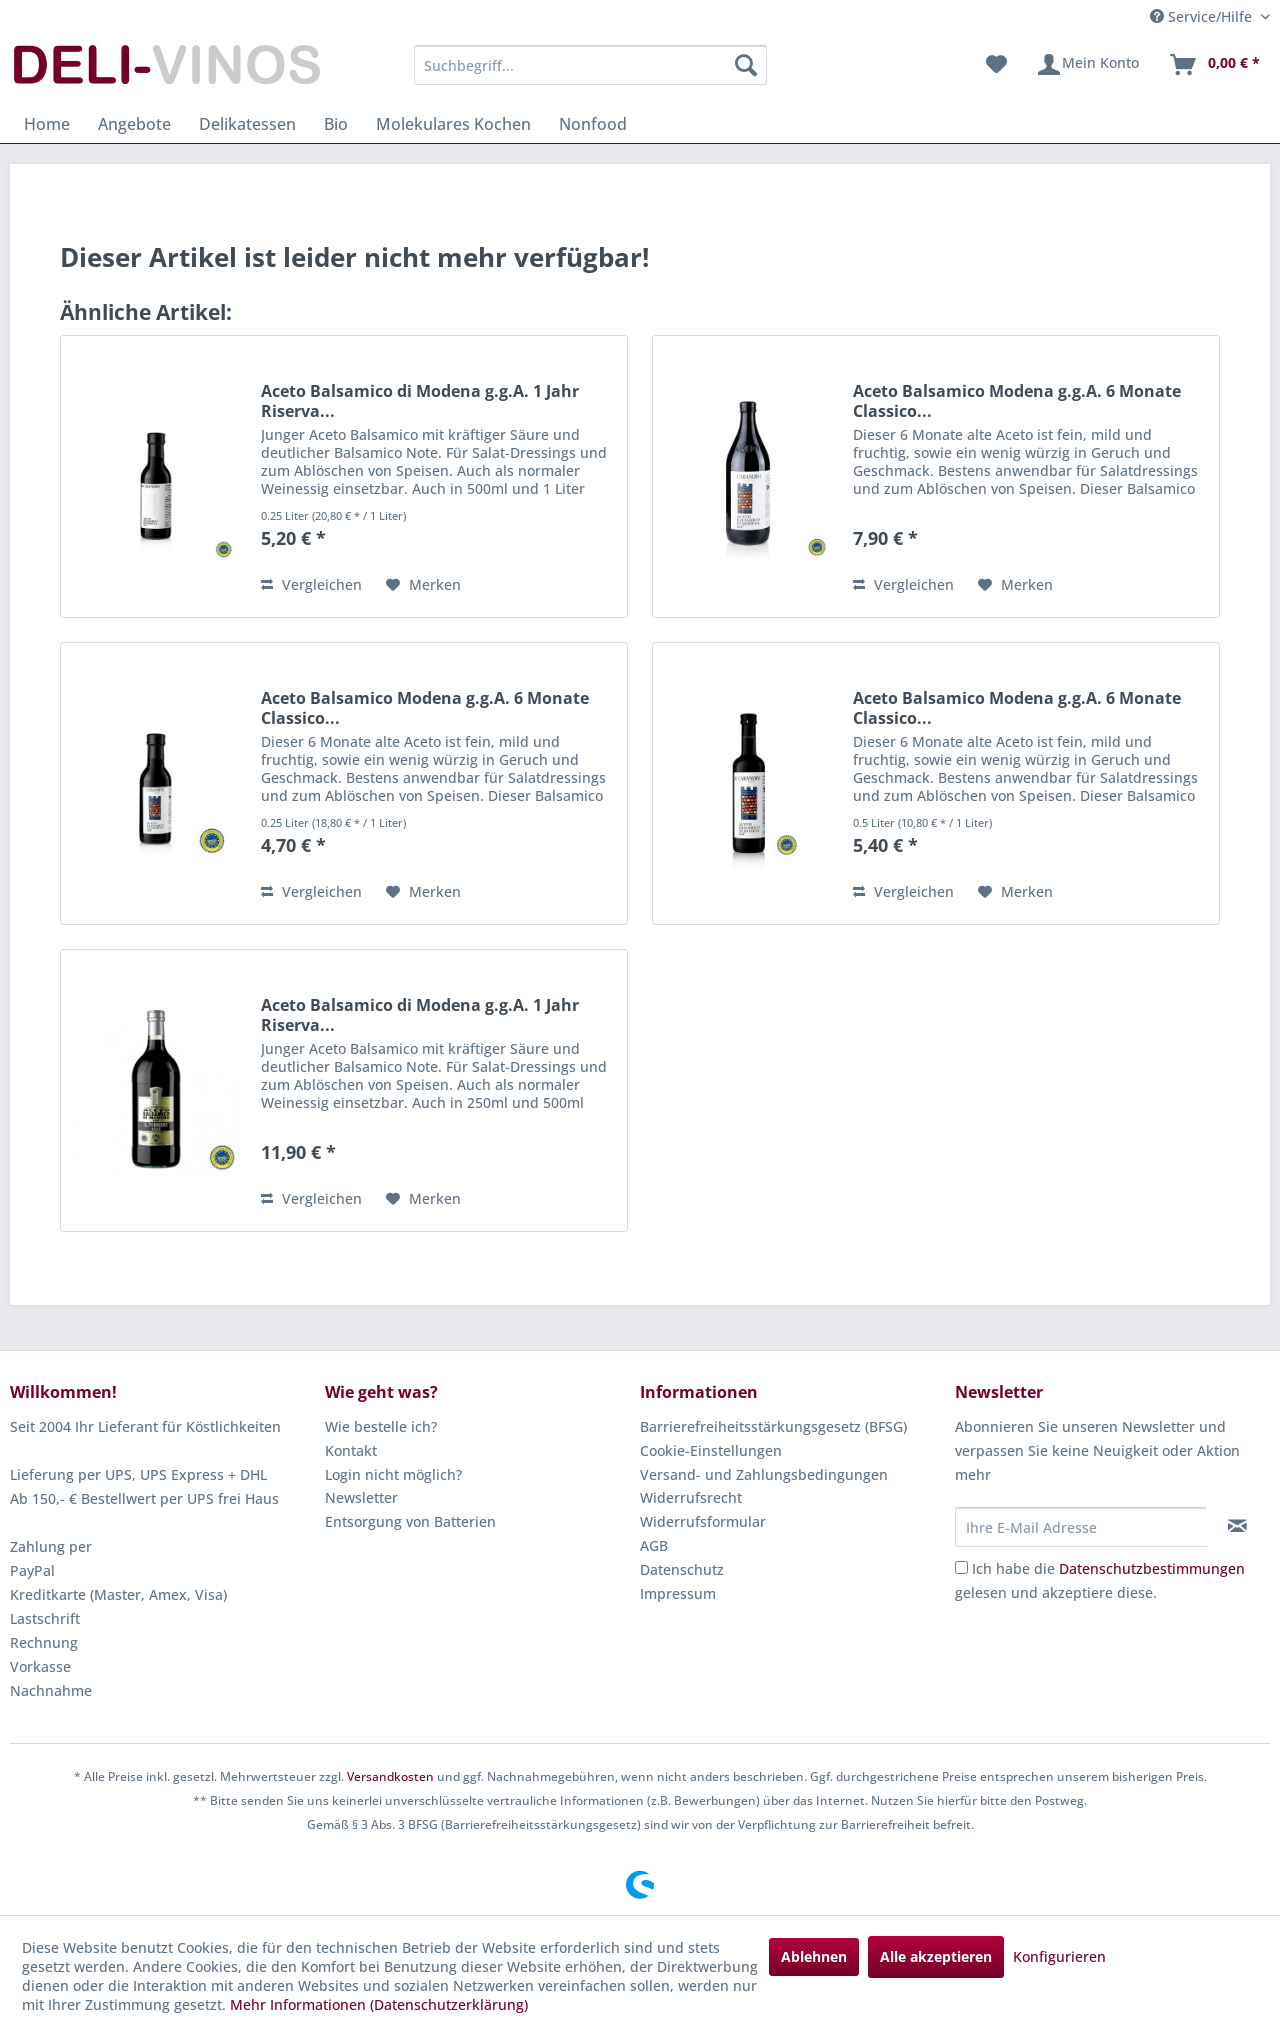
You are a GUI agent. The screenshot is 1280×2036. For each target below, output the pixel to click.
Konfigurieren (1059, 1956)
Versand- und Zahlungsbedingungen (764, 1474)
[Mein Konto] (1087, 65)
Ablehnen (814, 1956)
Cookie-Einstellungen (711, 1450)
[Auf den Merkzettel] (423, 585)
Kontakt (351, 1450)
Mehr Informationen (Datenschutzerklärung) (379, 2004)
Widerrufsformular (703, 1521)
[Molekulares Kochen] (453, 124)
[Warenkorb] (1214, 65)
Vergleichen (311, 584)
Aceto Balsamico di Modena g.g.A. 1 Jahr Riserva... (420, 401)
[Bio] (336, 124)
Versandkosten (390, 1776)
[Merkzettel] (996, 65)
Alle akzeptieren (936, 1956)
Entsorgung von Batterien (410, 1521)
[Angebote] (134, 124)
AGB (654, 1545)
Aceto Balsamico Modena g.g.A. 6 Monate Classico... (1017, 401)
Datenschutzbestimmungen (1152, 1568)
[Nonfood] (593, 124)
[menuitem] (590, 65)
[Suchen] (746, 65)
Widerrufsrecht (691, 1497)
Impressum (678, 1593)
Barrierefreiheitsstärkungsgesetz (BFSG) (773, 1426)
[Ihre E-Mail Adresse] (1081, 1527)
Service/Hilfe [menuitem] (1203, 16)
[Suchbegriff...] (590, 65)
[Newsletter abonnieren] (1237, 1526)
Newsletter (361, 1497)
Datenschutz (682, 1569)
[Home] (47, 124)
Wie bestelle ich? (381, 1426)
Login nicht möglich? (393, 1474)
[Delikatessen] (247, 124)
